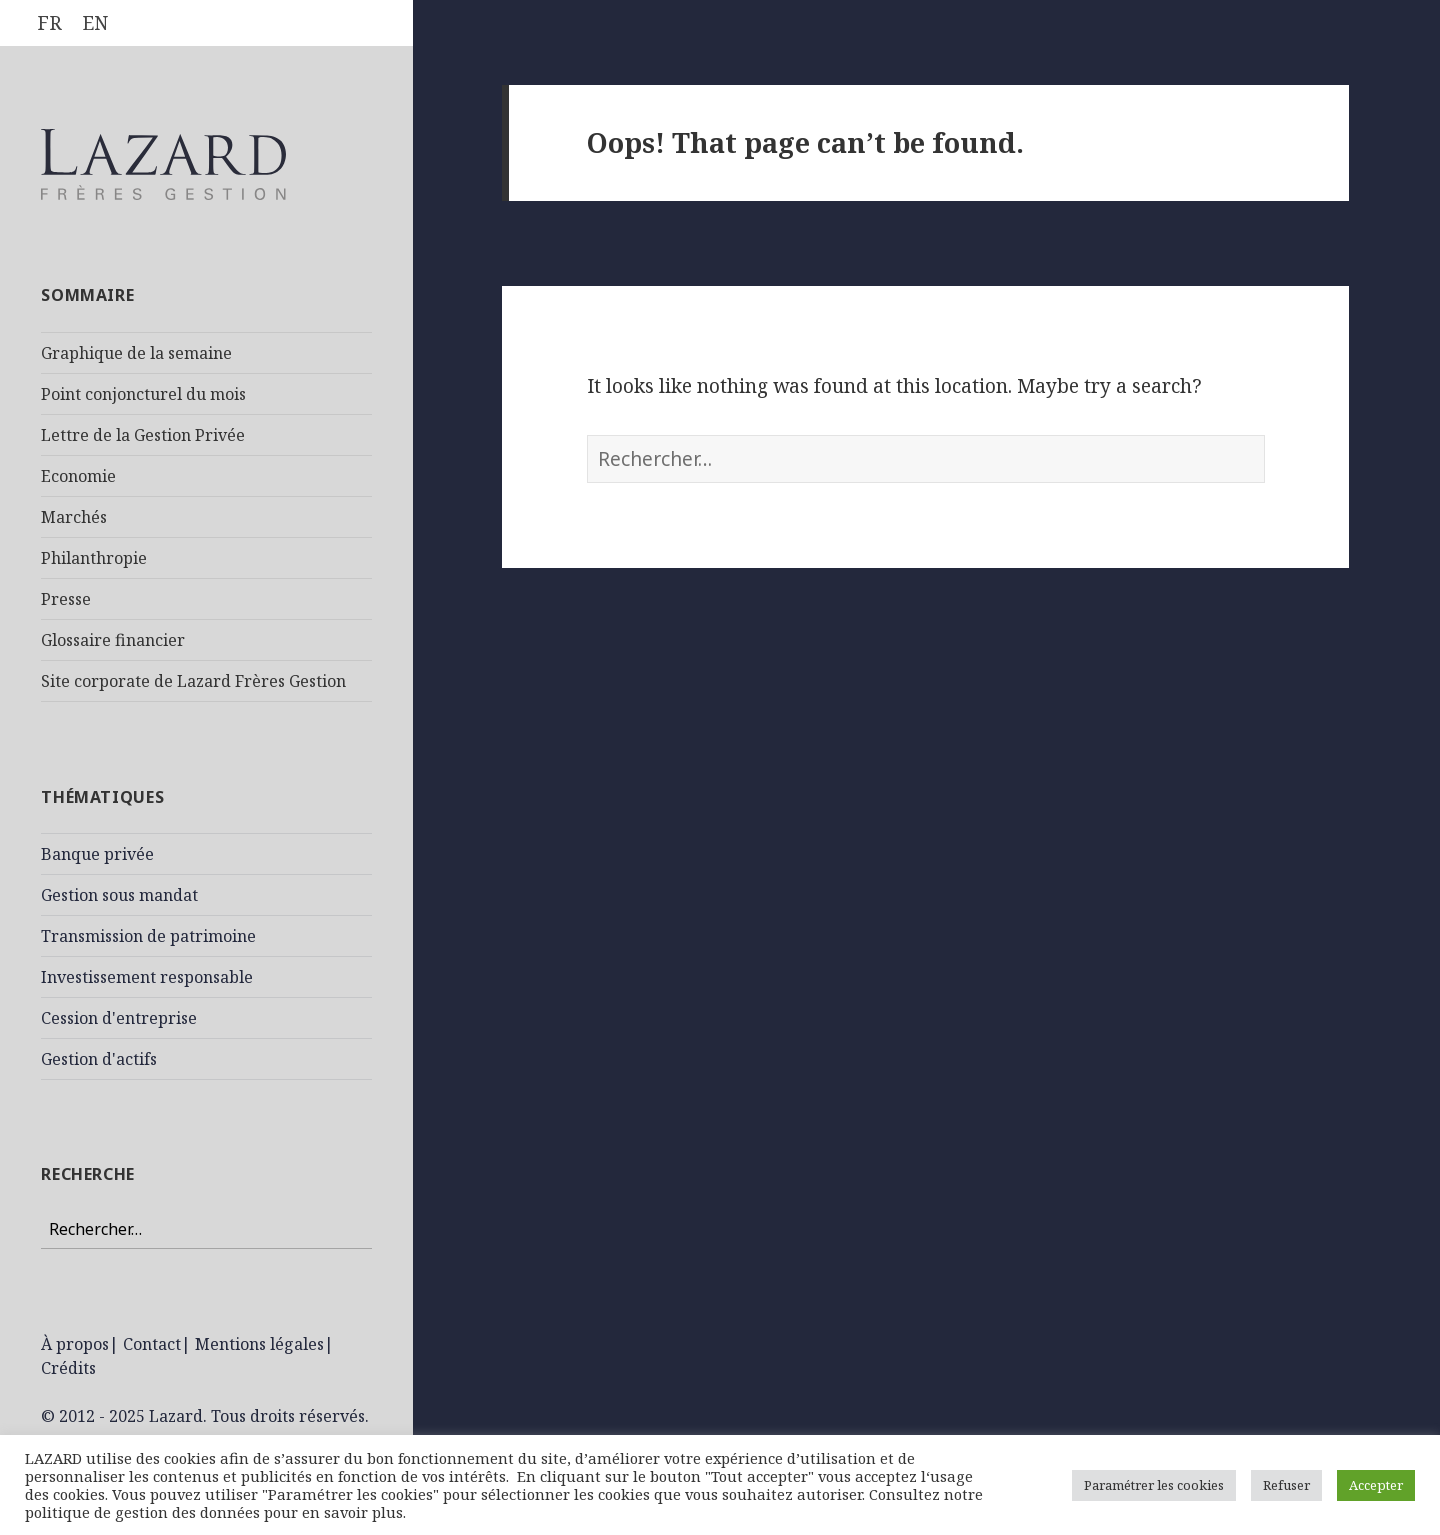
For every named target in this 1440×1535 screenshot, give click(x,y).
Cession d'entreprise (119, 1018)
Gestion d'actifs (99, 1059)
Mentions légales (259, 1344)
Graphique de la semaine (136, 353)
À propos (75, 1344)
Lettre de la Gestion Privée (143, 435)
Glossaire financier (113, 640)
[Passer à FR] (49, 23)
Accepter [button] (1376, 1485)
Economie (78, 476)
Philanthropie (94, 558)
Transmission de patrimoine (148, 936)
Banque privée (97, 854)
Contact (152, 1344)
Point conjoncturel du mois (143, 394)
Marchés (74, 517)
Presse (66, 599)
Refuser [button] (1286, 1485)
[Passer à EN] (95, 23)
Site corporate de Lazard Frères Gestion (193, 681)
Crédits (68, 1368)
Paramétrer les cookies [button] (1154, 1485)
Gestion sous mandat (119, 895)
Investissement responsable (147, 977)
